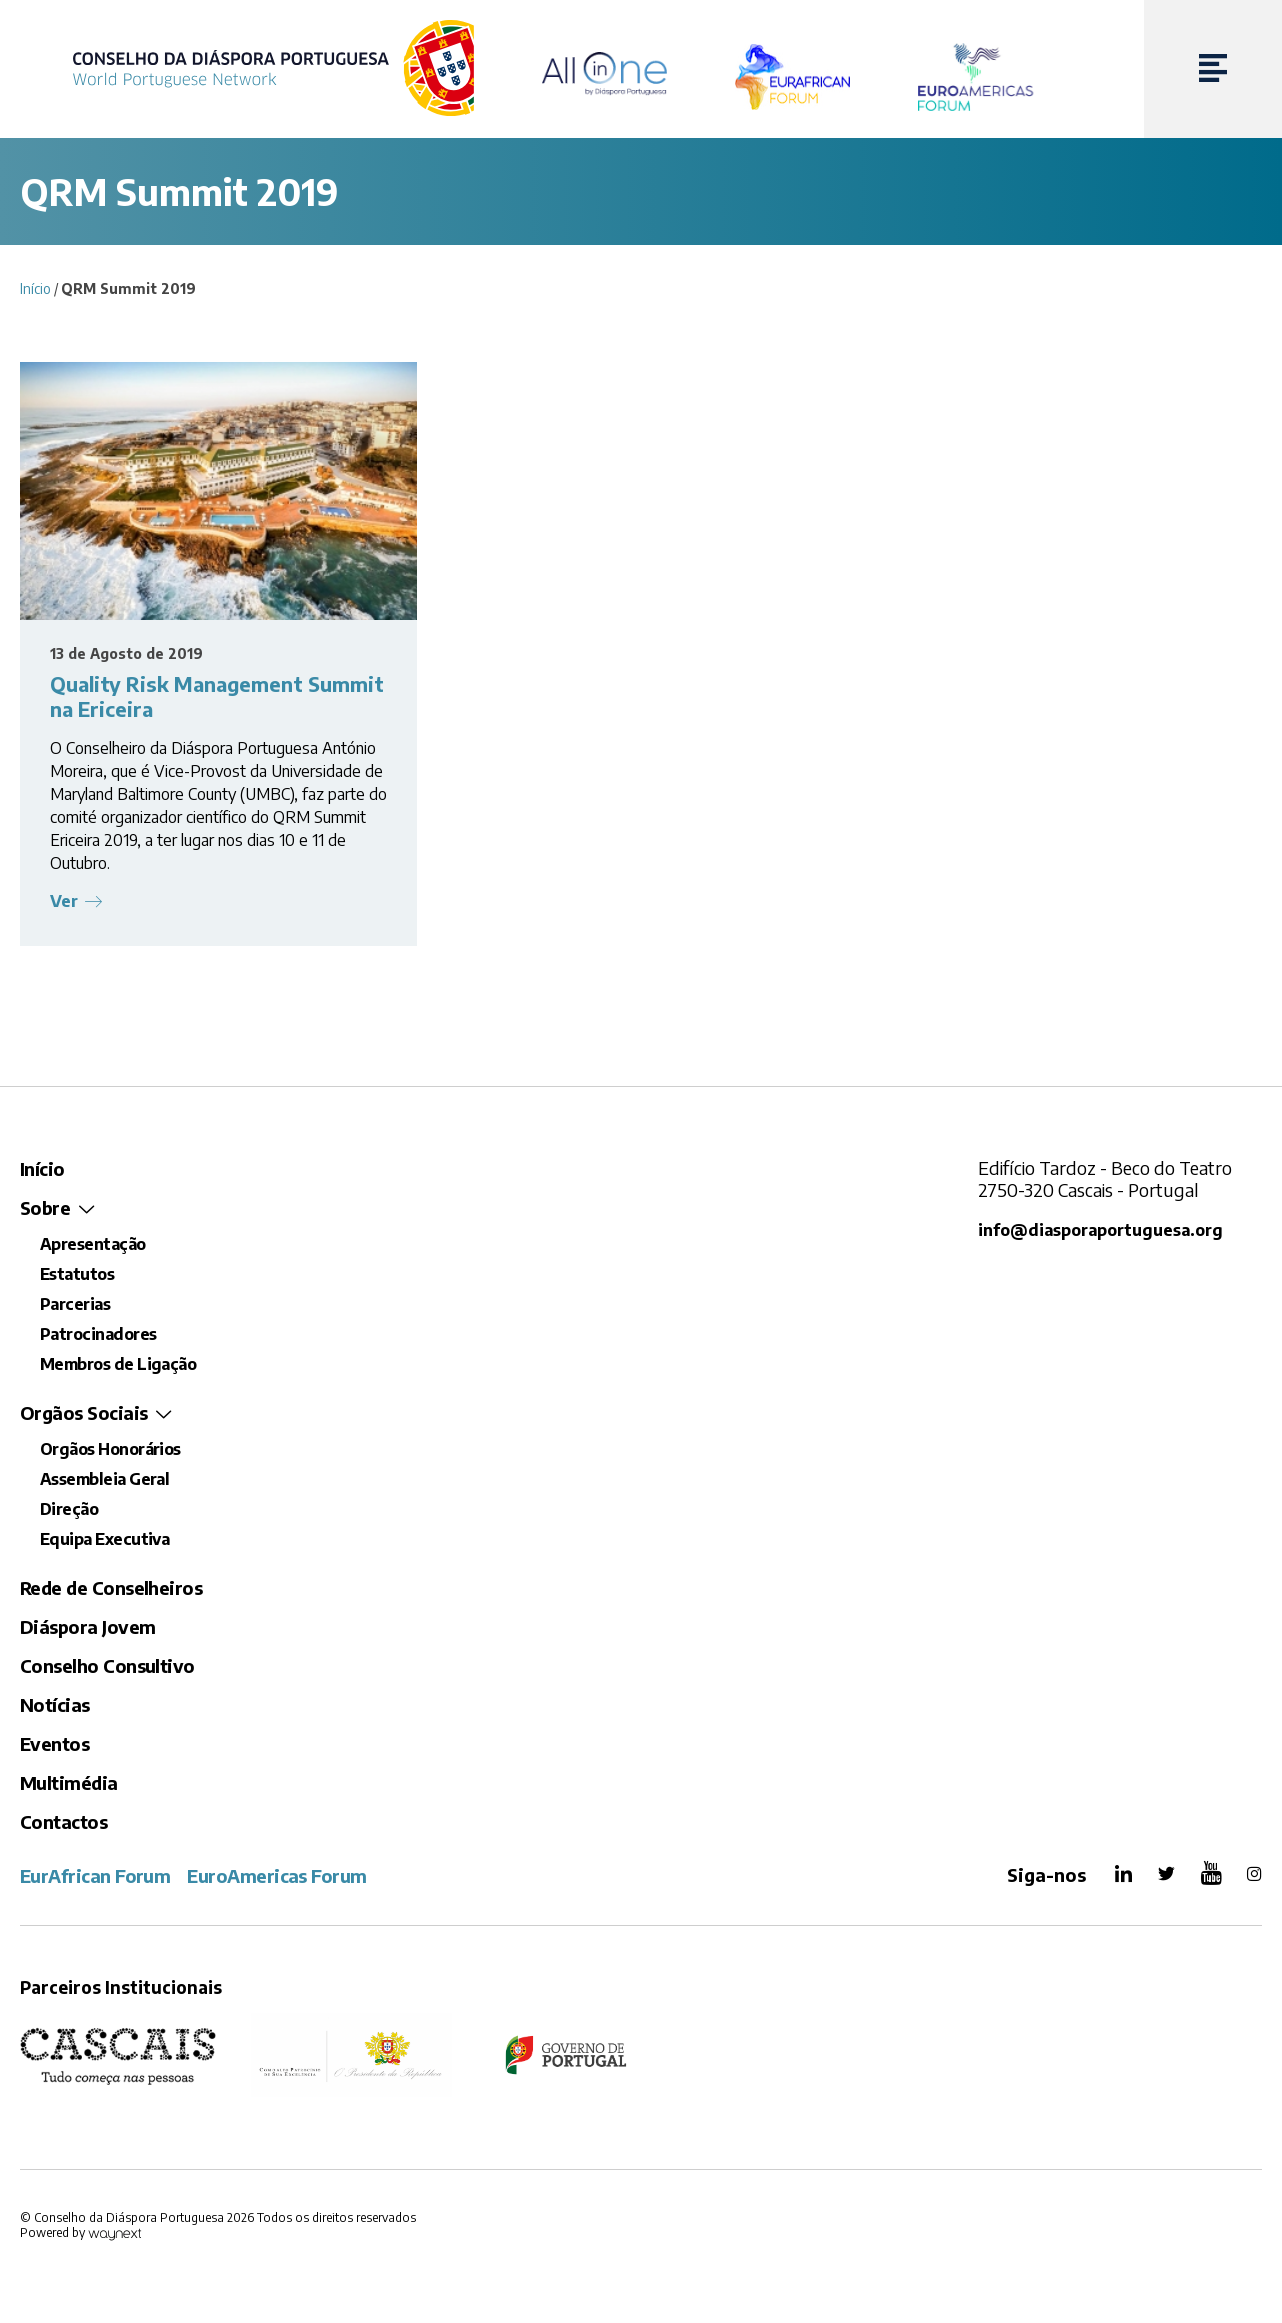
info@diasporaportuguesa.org (1102, 1231)
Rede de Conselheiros (111, 1589)
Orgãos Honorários (110, 1451)
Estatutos (77, 1276)
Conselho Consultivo (107, 1667)
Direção (69, 1511)
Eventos (54, 1745)
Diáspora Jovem (87, 1628)
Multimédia (69, 1784)
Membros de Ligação (118, 1366)
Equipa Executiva (104, 1541)
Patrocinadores (98, 1336)
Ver (65, 901)
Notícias (55, 1706)
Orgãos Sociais (83, 1414)
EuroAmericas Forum (276, 1877)
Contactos (63, 1823)
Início (35, 288)
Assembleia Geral (104, 1481)
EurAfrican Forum (95, 1877)
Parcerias (75, 1306)
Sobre (45, 1209)
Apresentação (93, 1246)
